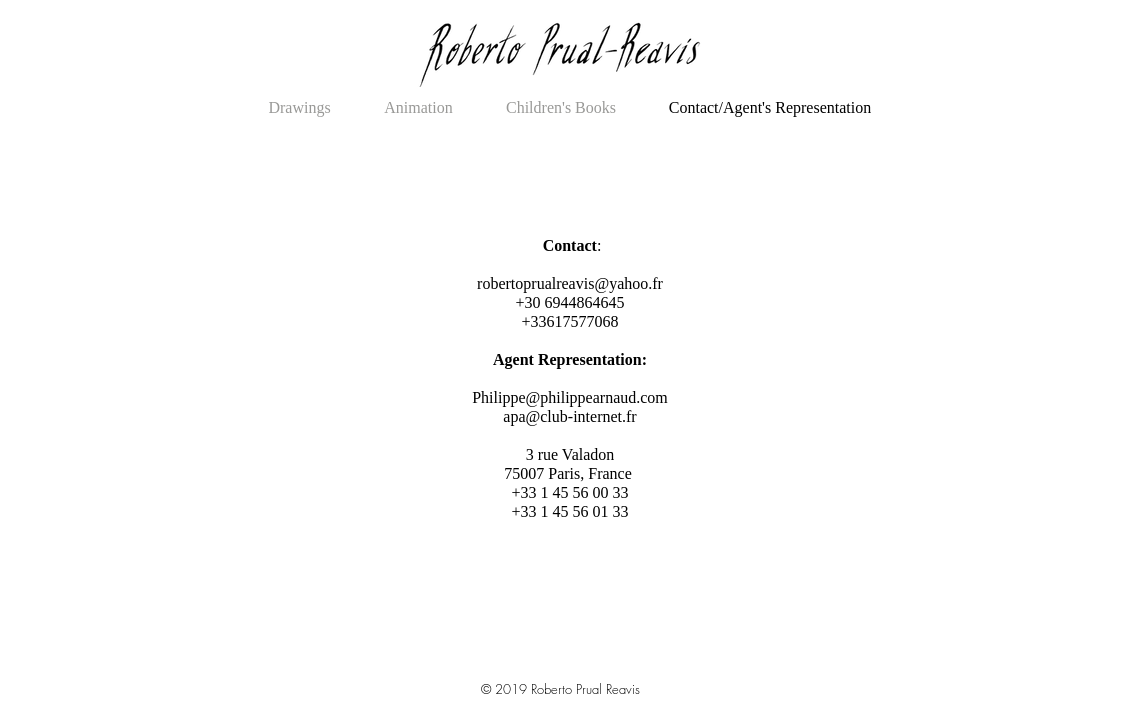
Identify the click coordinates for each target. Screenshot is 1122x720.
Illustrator (558, 668)
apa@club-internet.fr (569, 416)
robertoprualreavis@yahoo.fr (570, 283)
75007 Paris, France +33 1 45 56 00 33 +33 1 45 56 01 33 (570, 492)
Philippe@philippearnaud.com (570, 397)
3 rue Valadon (570, 454)
